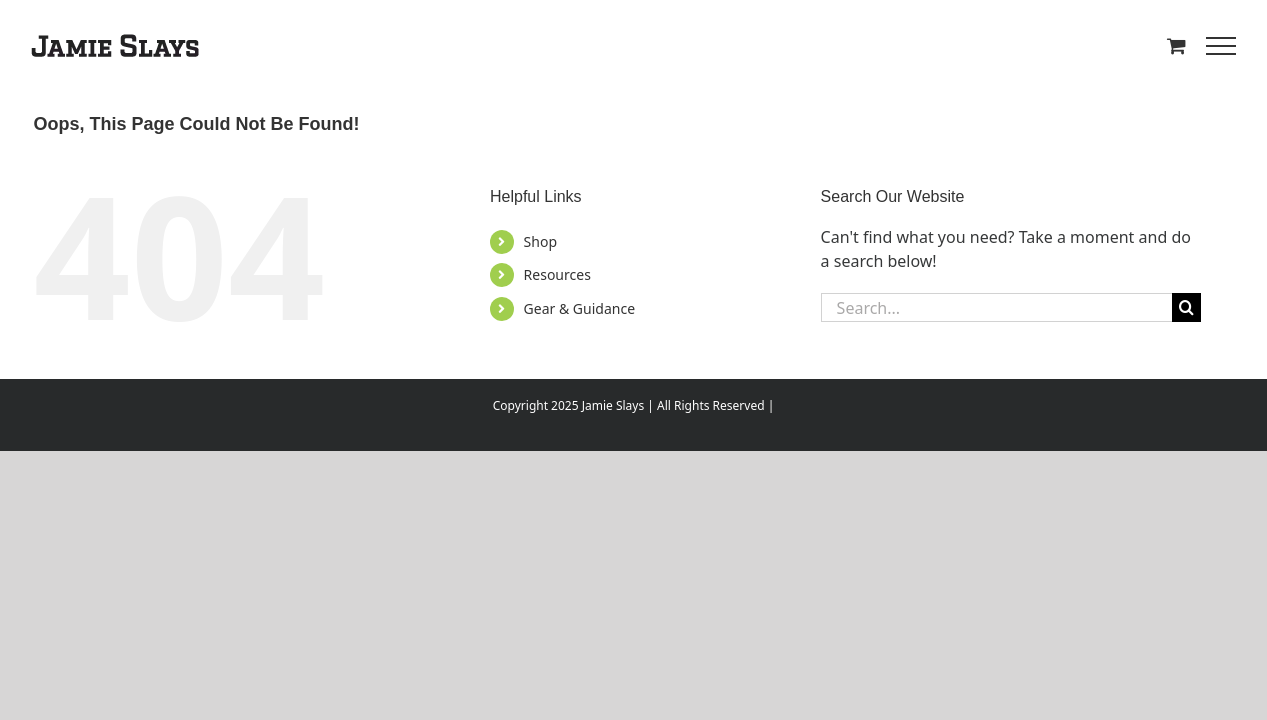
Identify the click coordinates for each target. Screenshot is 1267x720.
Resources (557, 274)
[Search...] (996, 307)
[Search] (1186, 307)
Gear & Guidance (579, 308)
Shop (540, 241)
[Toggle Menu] (1221, 46)
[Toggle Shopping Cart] (1176, 45)
